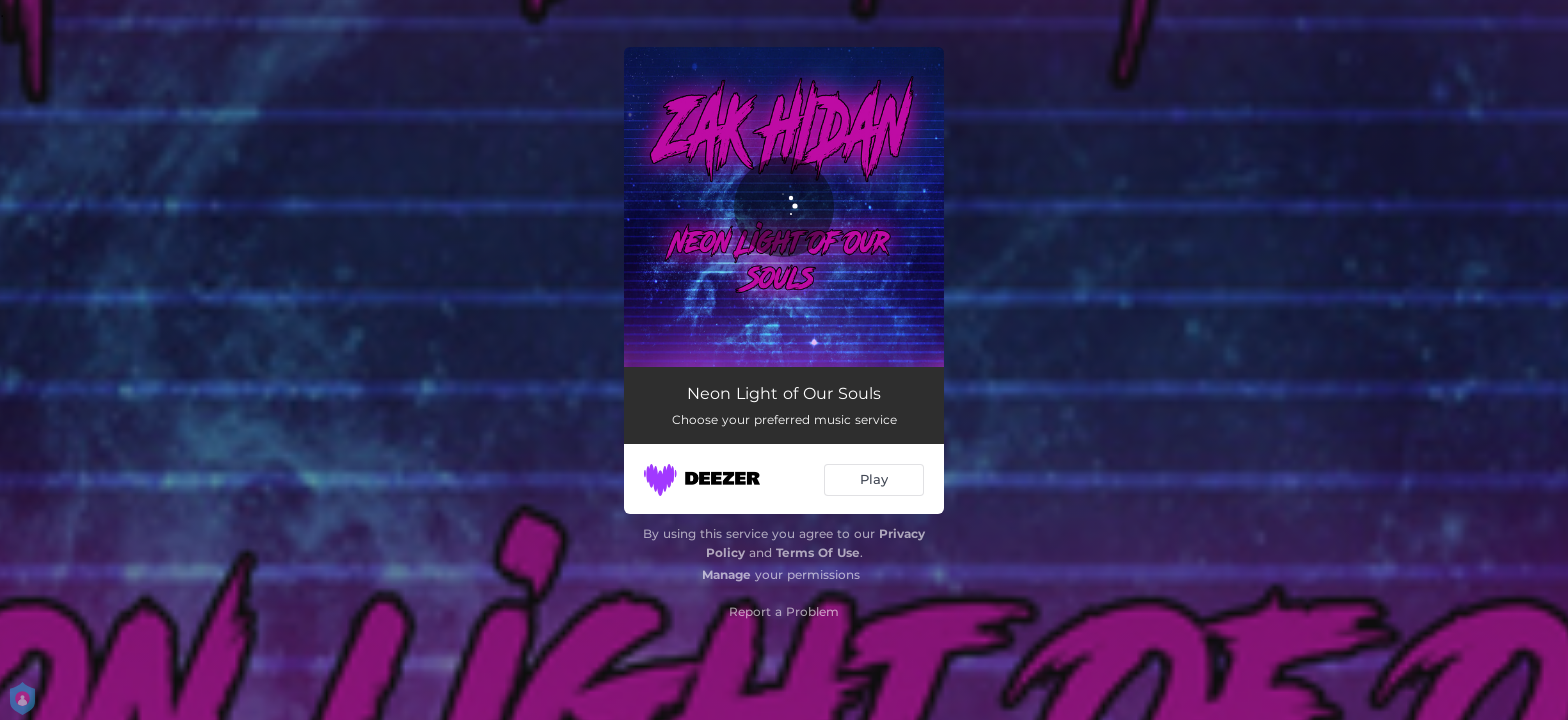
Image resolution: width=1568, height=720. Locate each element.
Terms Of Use (818, 552)
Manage (726, 574)
